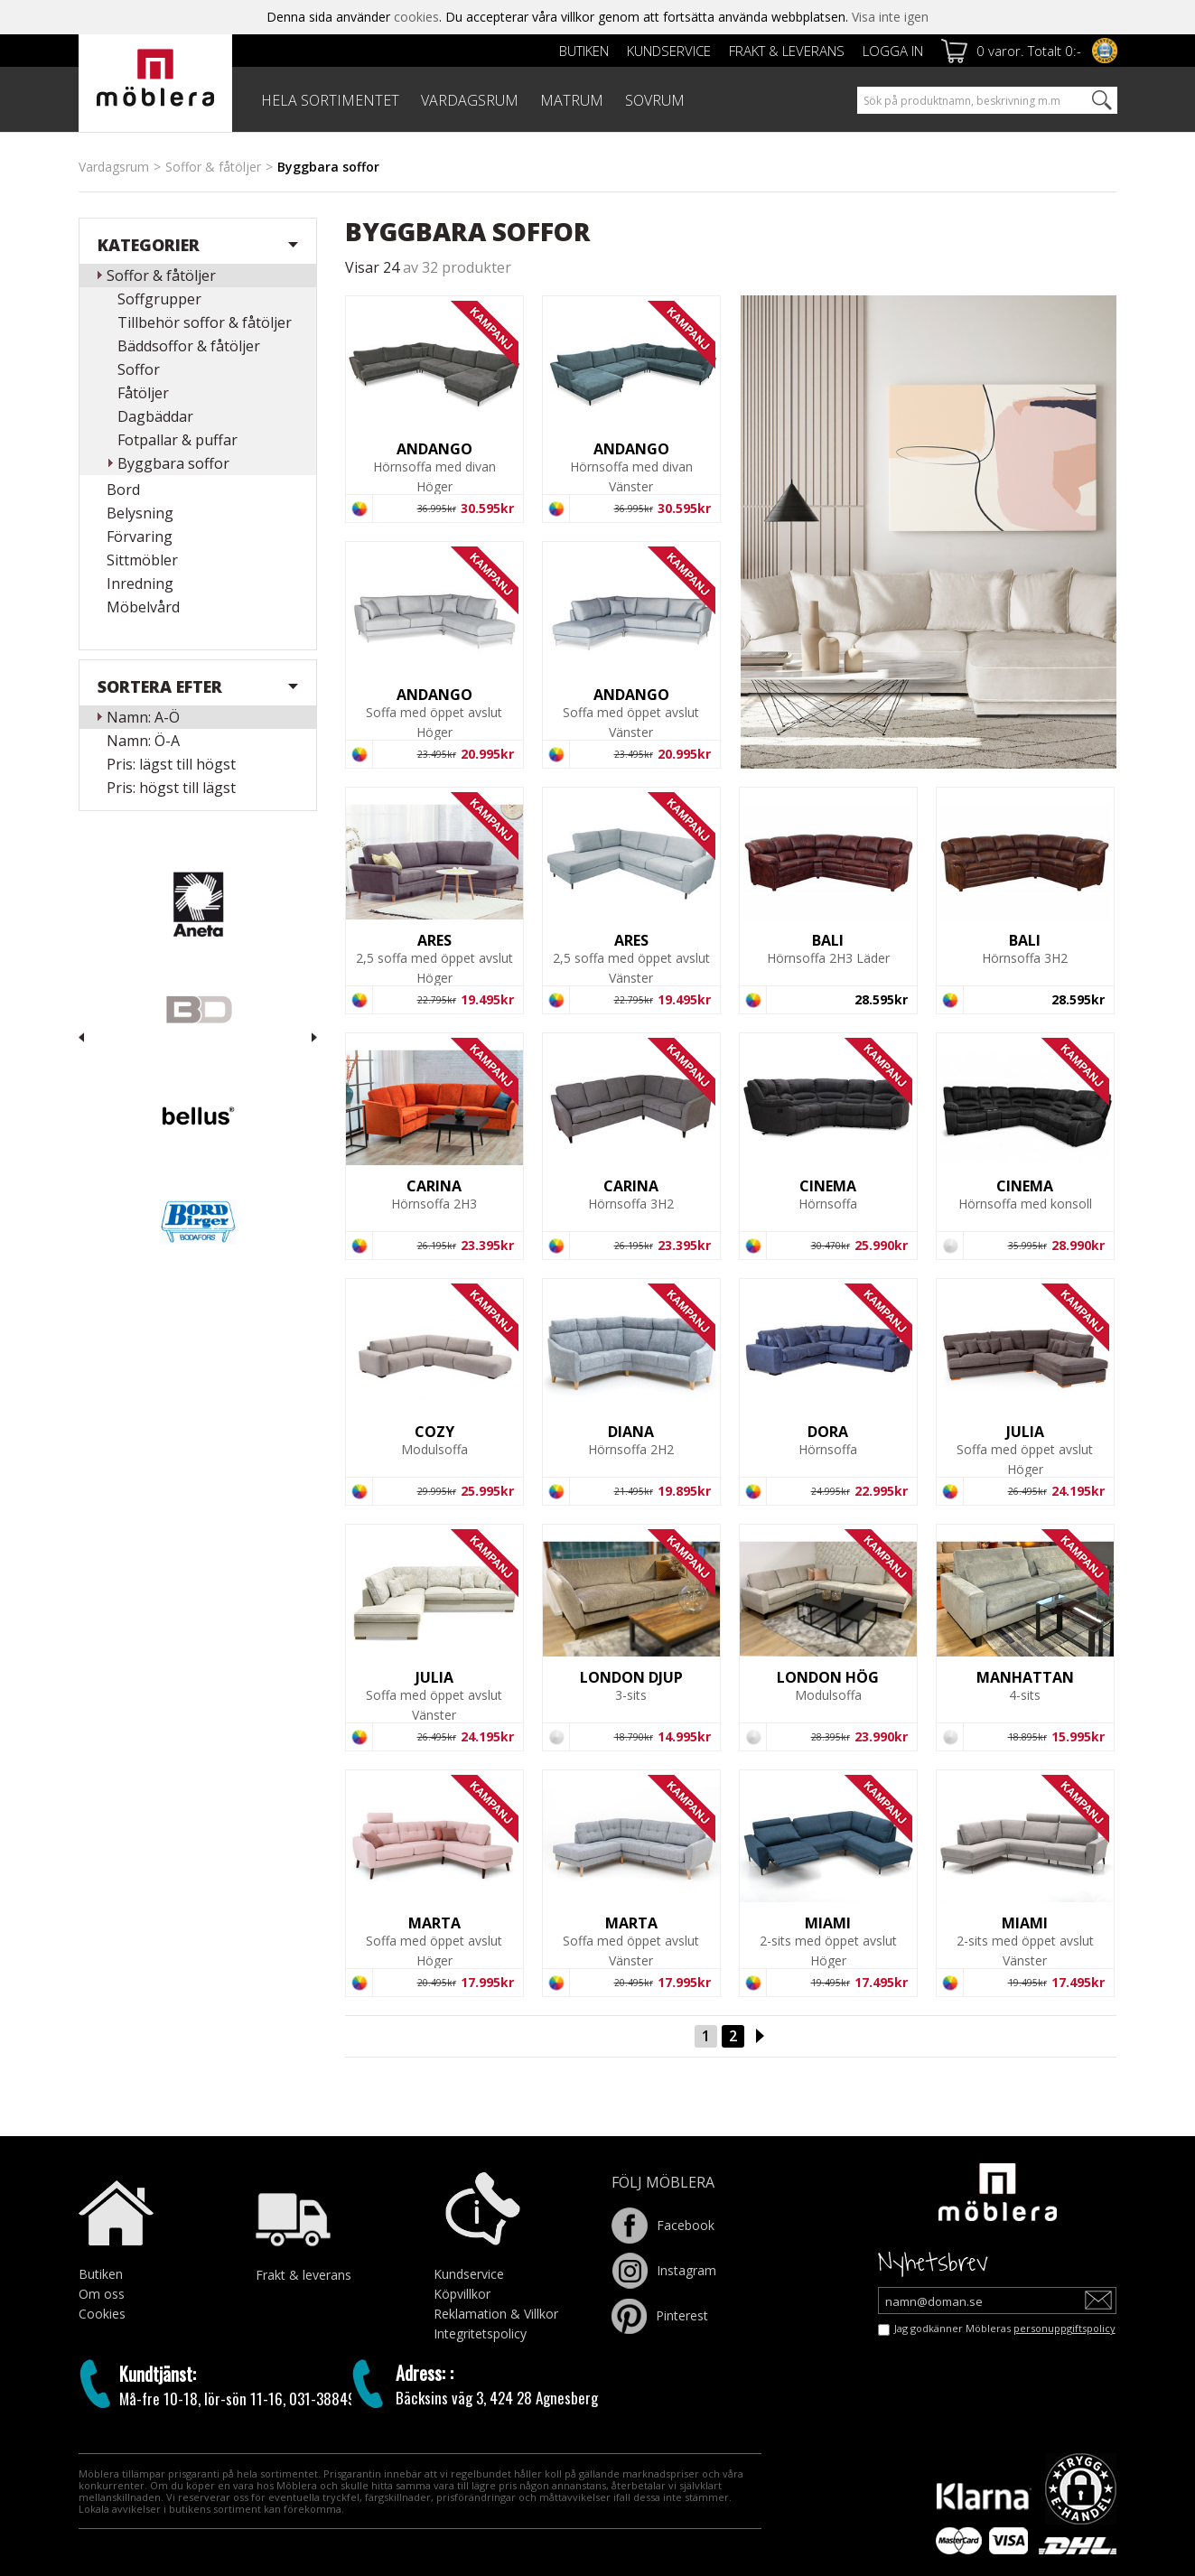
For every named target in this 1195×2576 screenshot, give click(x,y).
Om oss (102, 2293)
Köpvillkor (462, 2293)
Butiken (584, 51)
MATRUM (571, 100)
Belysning (140, 513)
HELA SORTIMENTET (330, 100)
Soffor (138, 369)
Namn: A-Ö (143, 717)
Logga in (893, 51)
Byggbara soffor (173, 463)
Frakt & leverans (787, 51)
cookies (416, 16)
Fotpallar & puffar (177, 440)
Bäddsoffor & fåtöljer (188, 346)
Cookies (102, 2313)
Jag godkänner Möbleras (1005, 2328)
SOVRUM (655, 100)
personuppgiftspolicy (1064, 2328)
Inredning (140, 583)
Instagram (664, 2270)
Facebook (663, 2225)
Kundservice (669, 51)
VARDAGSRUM (469, 100)
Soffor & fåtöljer (213, 166)
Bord (123, 489)
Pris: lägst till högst (171, 764)
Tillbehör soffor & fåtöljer (204, 322)
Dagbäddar (155, 416)
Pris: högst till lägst (171, 788)
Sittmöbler (142, 560)
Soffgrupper (159, 299)
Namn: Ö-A (143, 741)
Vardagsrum (114, 166)
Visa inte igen (890, 16)
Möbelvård (143, 607)
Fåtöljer (143, 393)
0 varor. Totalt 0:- (1028, 51)
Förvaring (140, 536)
